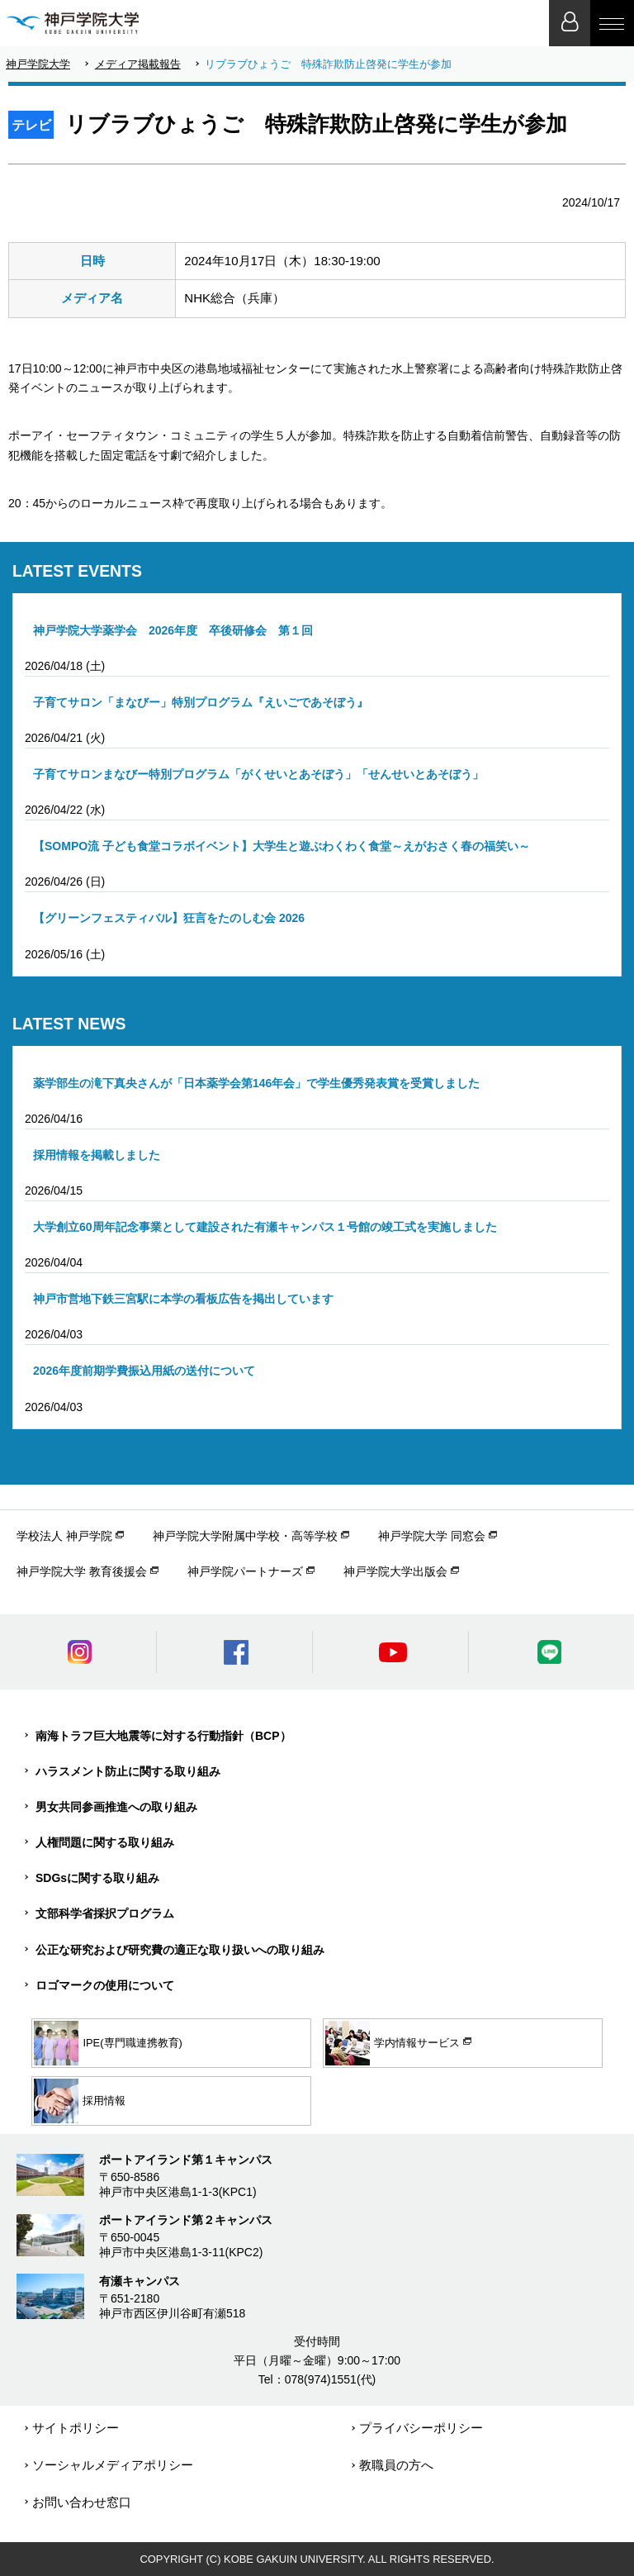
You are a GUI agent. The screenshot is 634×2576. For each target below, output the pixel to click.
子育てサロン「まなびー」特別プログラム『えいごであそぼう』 (200, 702)
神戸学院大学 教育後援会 (82, 1571)
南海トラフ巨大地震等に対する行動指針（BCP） (163, 1735)
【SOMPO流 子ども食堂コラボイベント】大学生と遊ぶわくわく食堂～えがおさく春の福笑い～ (281, 846)
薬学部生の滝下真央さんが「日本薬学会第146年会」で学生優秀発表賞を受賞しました (256, 1083)
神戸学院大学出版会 (395, 1571)
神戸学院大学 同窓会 (431, 1535)
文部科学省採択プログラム (104, 1913)
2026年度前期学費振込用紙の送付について (144, 1370)
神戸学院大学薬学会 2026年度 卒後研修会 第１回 (173, 630)
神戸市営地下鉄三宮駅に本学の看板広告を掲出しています (183, 1298)
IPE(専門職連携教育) (108, 2043)
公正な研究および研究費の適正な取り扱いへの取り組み (179, 1949)
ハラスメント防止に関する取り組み (127, 1771)
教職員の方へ (396, 2465)
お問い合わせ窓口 (81, 2502)
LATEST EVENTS (77, 571)
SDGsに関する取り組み (97, 1877)
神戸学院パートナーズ (245, 1571)
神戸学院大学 (38, 64)
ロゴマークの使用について (104, 1985)
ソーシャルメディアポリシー (112, 2465)
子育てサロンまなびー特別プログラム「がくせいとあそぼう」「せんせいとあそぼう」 (258, 774)
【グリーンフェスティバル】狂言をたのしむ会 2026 (169, 917)
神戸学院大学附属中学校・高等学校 (245, 1535)
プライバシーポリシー (421, 2428)
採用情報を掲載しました (96, 1155)
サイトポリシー (75, 2428)
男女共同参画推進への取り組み (116, 1806)
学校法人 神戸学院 (64, 1535)
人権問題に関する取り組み (104, 1842)
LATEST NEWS (68, 1024)
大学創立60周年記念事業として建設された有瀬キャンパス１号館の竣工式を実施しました (265, 1226)
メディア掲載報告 (138, 64)
